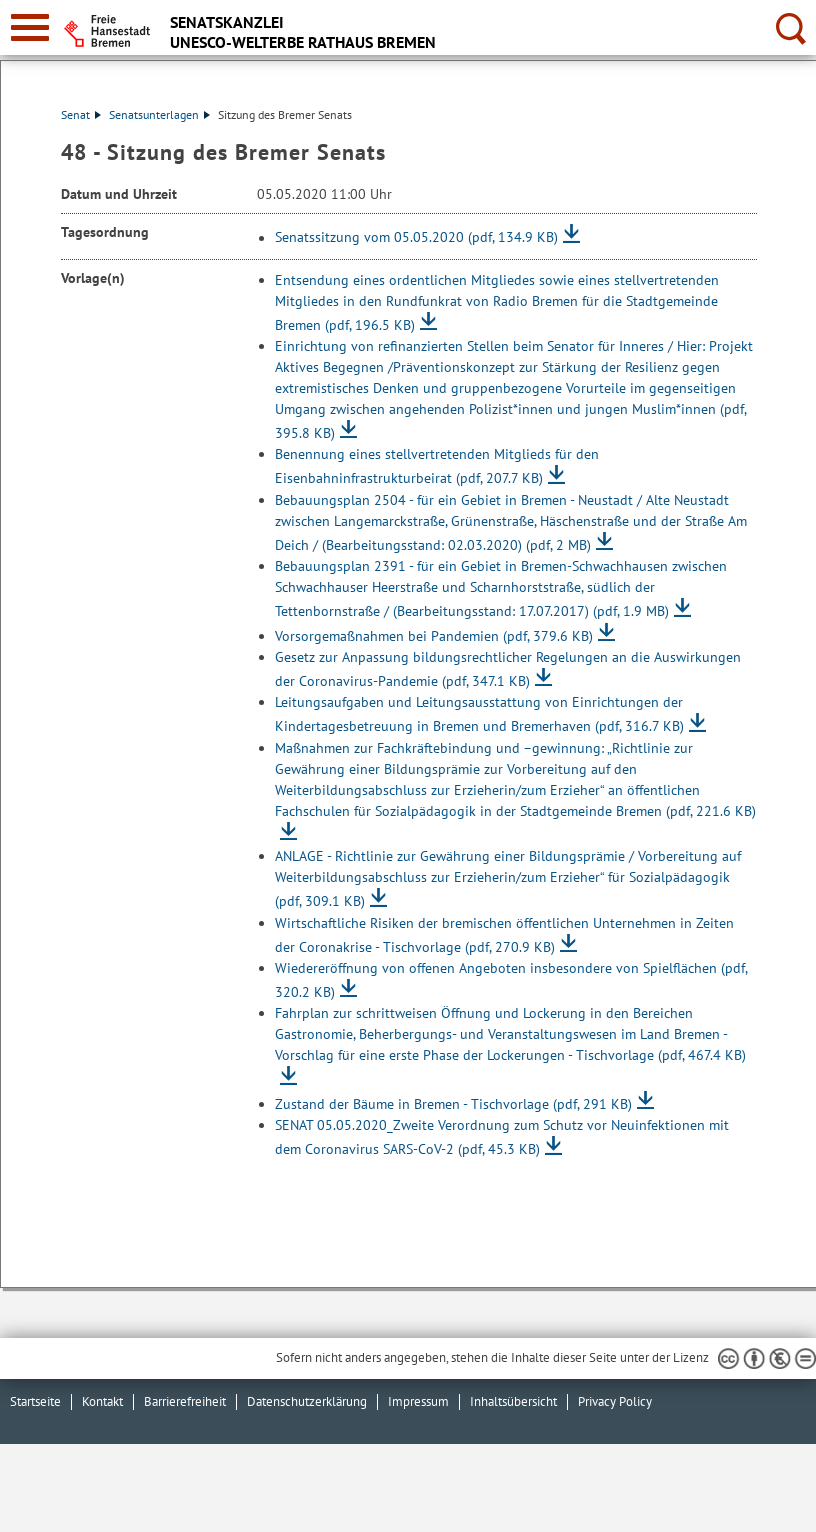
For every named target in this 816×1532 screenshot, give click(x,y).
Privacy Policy (615, 1401)
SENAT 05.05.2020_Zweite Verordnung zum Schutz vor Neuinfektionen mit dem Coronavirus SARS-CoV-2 (502, 1137)
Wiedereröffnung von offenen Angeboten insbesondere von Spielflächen (511, 980)
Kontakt (102, 1401)
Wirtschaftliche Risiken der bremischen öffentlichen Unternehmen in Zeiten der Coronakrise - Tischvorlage (504, 935)
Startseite (35, 1401)
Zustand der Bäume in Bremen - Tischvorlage (453, 1104)
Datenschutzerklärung (307, 1401)
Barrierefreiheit (185, 1401)
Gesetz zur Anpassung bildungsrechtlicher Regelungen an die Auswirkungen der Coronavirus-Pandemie (508, 669)
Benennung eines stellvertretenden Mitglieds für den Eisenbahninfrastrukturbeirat (437, 466)
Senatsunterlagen (159, 114)
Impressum (418, 1401)
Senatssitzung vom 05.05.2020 (416, 238)
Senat (81, 114)
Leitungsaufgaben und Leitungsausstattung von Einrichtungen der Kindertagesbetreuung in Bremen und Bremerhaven (479, 714)
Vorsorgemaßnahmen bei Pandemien (434, 636)
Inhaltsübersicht (513, 1401)
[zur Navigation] (30, 27)
